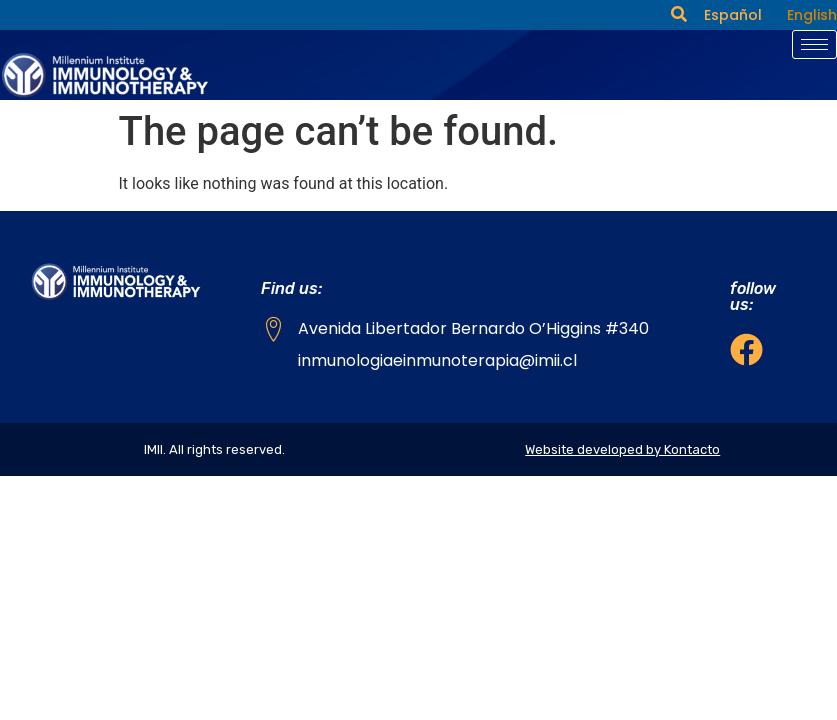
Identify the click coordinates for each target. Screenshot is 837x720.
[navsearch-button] (679, 15)
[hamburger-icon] (814, 44)
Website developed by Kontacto (622, 449)
